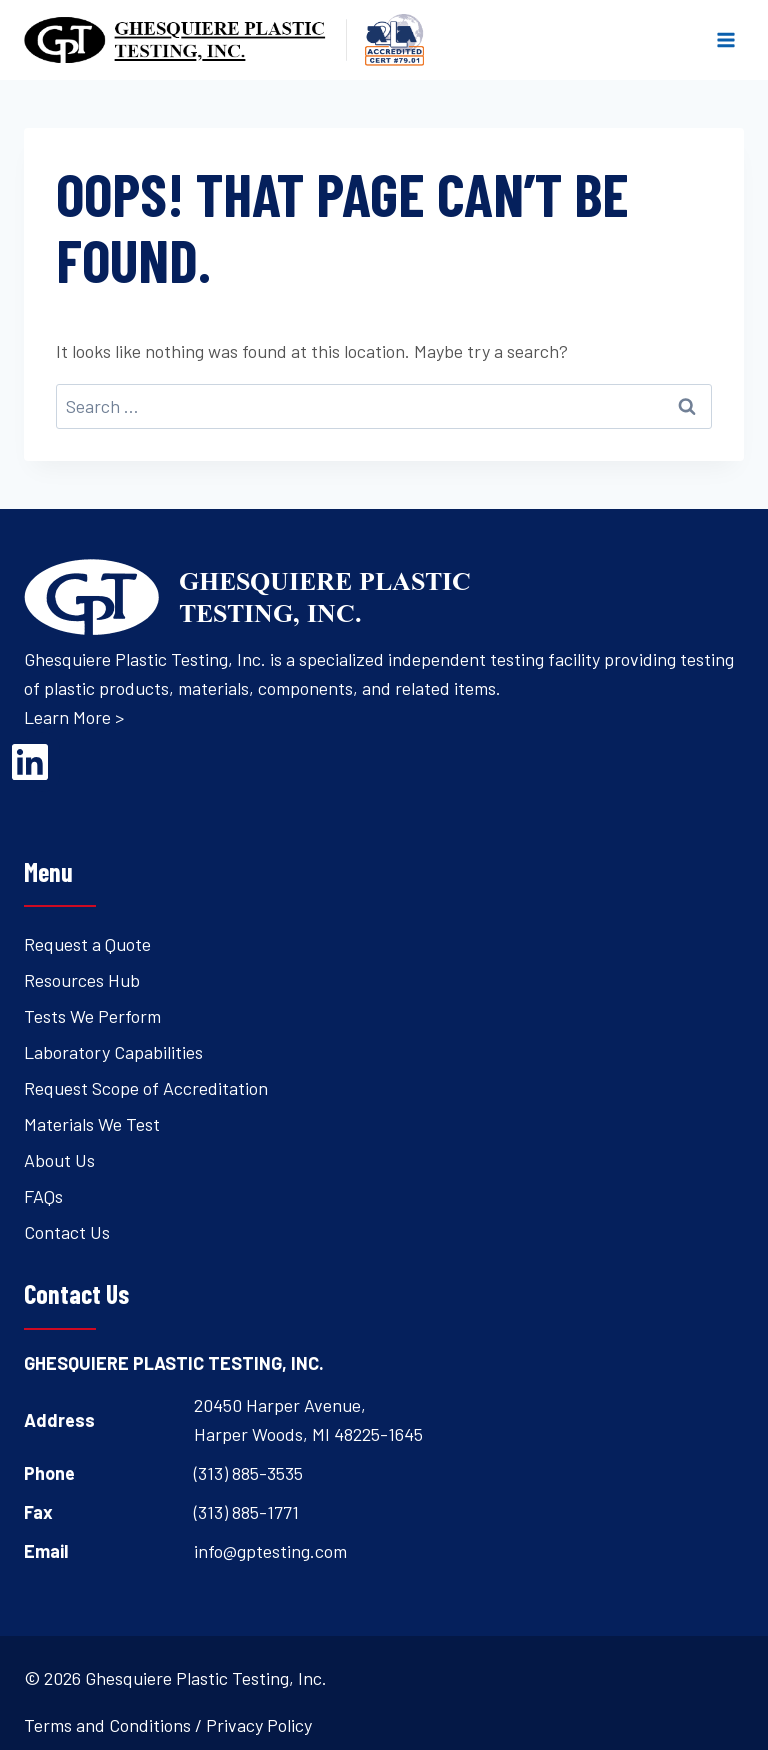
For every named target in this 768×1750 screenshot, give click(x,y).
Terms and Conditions (107, 1725)
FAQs (43, 1196)
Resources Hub (82, 980)
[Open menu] (725, 39)
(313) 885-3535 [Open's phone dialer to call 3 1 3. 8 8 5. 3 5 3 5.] (248, 1473)
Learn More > (74, 717)
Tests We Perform (92, 1016)
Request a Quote (87, 944)
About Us (59, 1160)
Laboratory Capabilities (113, 1052)
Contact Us (67, 1232)
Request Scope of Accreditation (146, 1088)
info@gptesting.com (270, 1551)
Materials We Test (92, 1124)
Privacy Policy (259, 1725)
